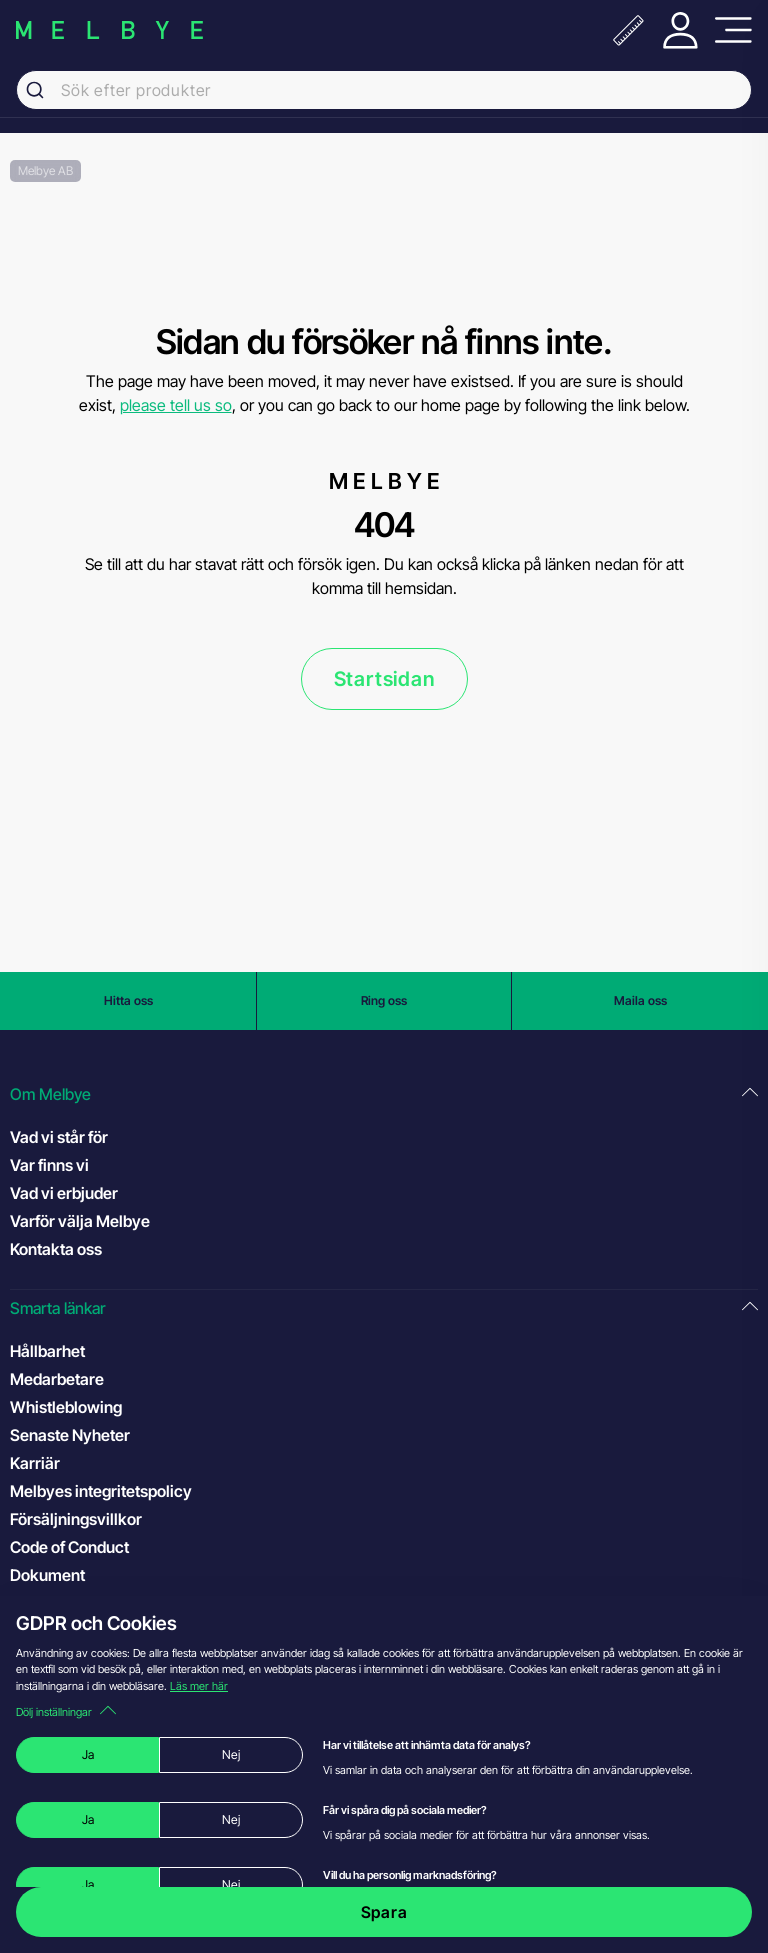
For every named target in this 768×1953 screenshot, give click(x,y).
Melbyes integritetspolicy (101, 1491)
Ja (88, 1754)
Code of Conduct (89, 1546)
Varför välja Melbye (80, 1221)
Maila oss (640, 1000)
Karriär (35, 1463)
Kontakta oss (56, 1249)
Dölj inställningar (66, 1712)
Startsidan (384, 679)
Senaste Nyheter (70, 1435)
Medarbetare (57, 1379)
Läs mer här (199, 1686)
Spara (384, 1912)
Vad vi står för (59, 1137)
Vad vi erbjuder (64, 1193)
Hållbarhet (47, 1351)
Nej (231, 1754)
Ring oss (384, 1000)
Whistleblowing (66, 1407)
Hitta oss (128, 1000)
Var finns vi (49, 1165)
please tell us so (176, 405)
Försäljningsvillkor (76, 1519)
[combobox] (384, 90)
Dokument (47, 1575)
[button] (384, 1094)
